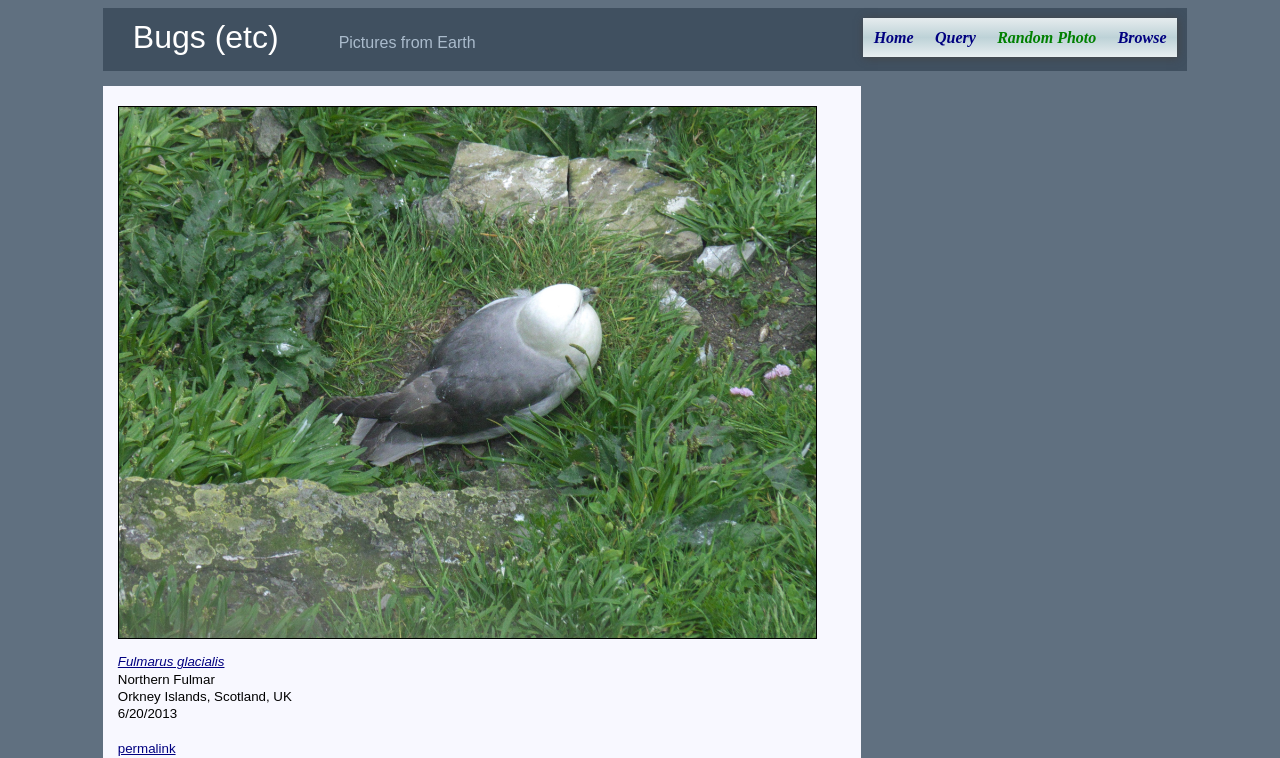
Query (955, 37)
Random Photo (1046, 37)
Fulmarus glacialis (171, 661)
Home (894, 37)
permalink (147, 748)
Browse (1142, 37)
